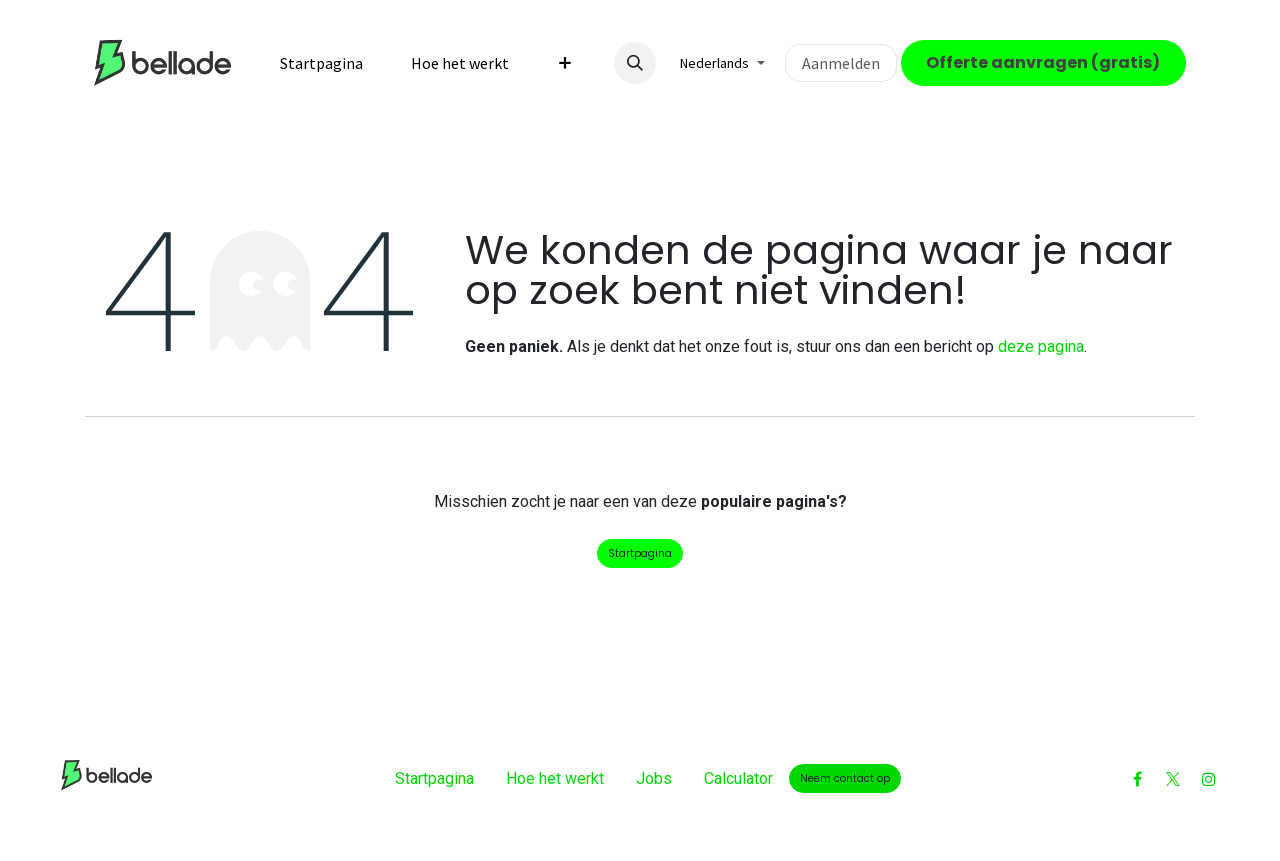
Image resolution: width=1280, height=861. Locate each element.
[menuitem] (321, 63)
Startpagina (640, 553)
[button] (635, 63)
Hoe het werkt (555, 778)
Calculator (738, 778)
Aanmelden (841, 63)
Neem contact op (845, 778)
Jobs (654, 778)
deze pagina (1041, 346)
